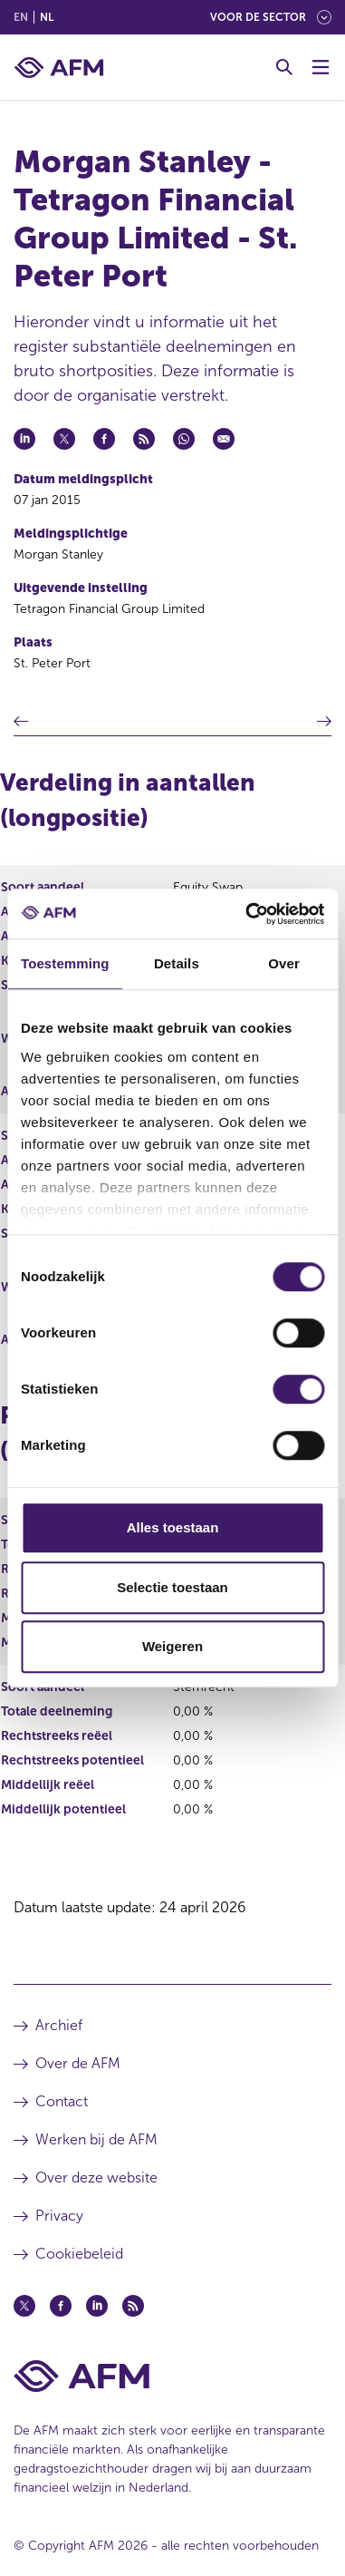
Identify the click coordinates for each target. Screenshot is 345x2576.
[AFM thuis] (59, 67)
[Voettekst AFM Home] (172, 2376)
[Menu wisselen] (320, 67)
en (21, 17)
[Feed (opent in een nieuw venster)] (133, 2306)
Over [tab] (284, 963)
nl (46, 17)
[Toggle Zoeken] (284, 67)
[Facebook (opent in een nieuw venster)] (61, 2306)
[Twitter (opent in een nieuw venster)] (24, 2306)
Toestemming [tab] (65, 963)
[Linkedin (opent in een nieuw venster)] (97, 2306)
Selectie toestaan (172, 1587)
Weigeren (172, 1646)
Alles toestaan (173, 1527)
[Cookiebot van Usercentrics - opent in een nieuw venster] (246, 914)
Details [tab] (176, 963)
